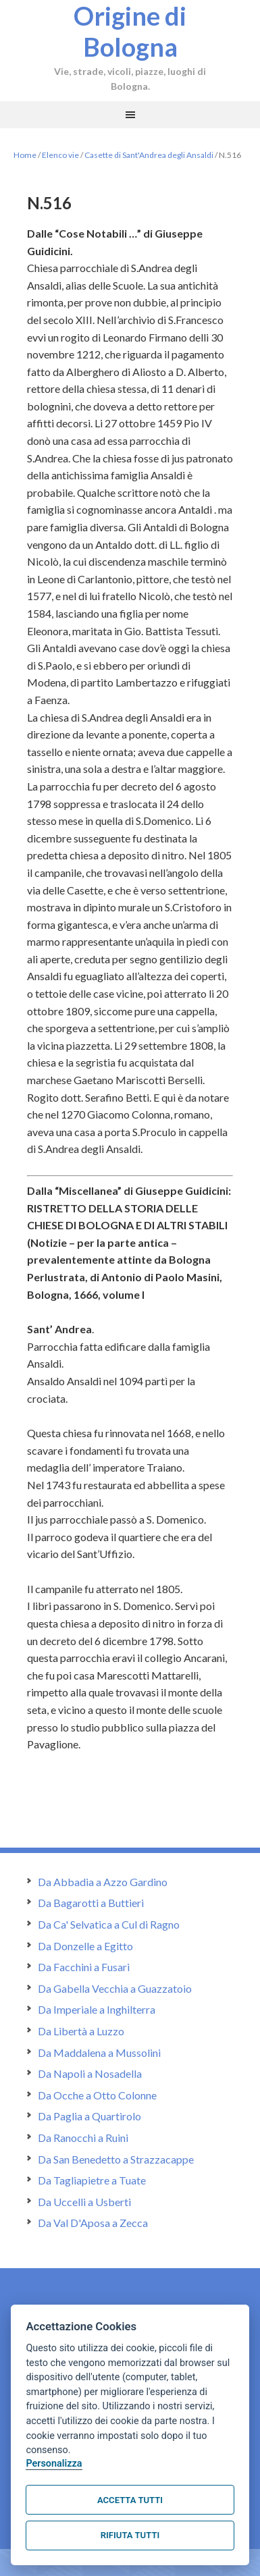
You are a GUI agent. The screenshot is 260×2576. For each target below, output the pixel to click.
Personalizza (54, 2463)
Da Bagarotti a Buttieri (91, 1902)
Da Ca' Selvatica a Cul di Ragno (109, 1924)
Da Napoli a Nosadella (90, 2073)
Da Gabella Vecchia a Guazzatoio (115, 1988)
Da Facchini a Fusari (84, 1966)
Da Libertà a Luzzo (81, 2030)
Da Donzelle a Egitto (85, 1945)
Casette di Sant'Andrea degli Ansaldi (148, 155)
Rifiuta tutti (130, 2535)
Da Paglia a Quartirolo (89, 2116)
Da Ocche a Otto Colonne (97, 2095)
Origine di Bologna (130, 31)
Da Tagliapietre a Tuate (92, 2180)
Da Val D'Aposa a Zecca (93, 2222)
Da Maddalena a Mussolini (99, 2052)
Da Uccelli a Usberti (84, 2201)
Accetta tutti (130, 2500)
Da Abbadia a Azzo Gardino (102, 1881)
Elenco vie (60, 155)
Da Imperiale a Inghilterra (96, 2009)
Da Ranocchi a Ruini (83, 2137)
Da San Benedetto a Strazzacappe (116, 2159)
